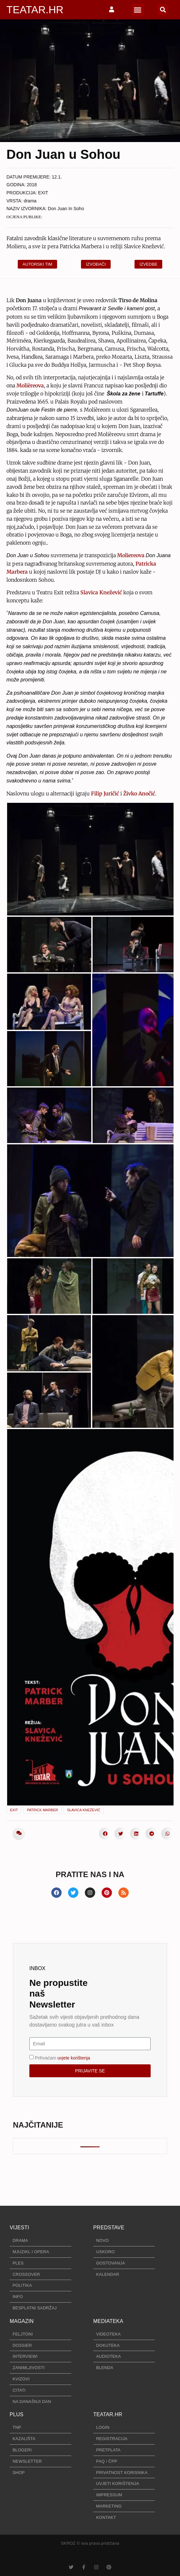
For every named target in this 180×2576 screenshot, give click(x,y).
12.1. (57, 176)
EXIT (43, 192)
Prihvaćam (62, 2057)
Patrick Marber (42, 1810)
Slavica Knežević (83, 1810)
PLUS (17, 2414)
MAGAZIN (22, 2321)
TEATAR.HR (35, 9)
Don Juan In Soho (66, 208)
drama (30, 200)
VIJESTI (19, 2227)
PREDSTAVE (108, 2227)
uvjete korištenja (73, 2057)
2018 (32, 184)
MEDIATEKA (108, 2321)
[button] (138, 10)
